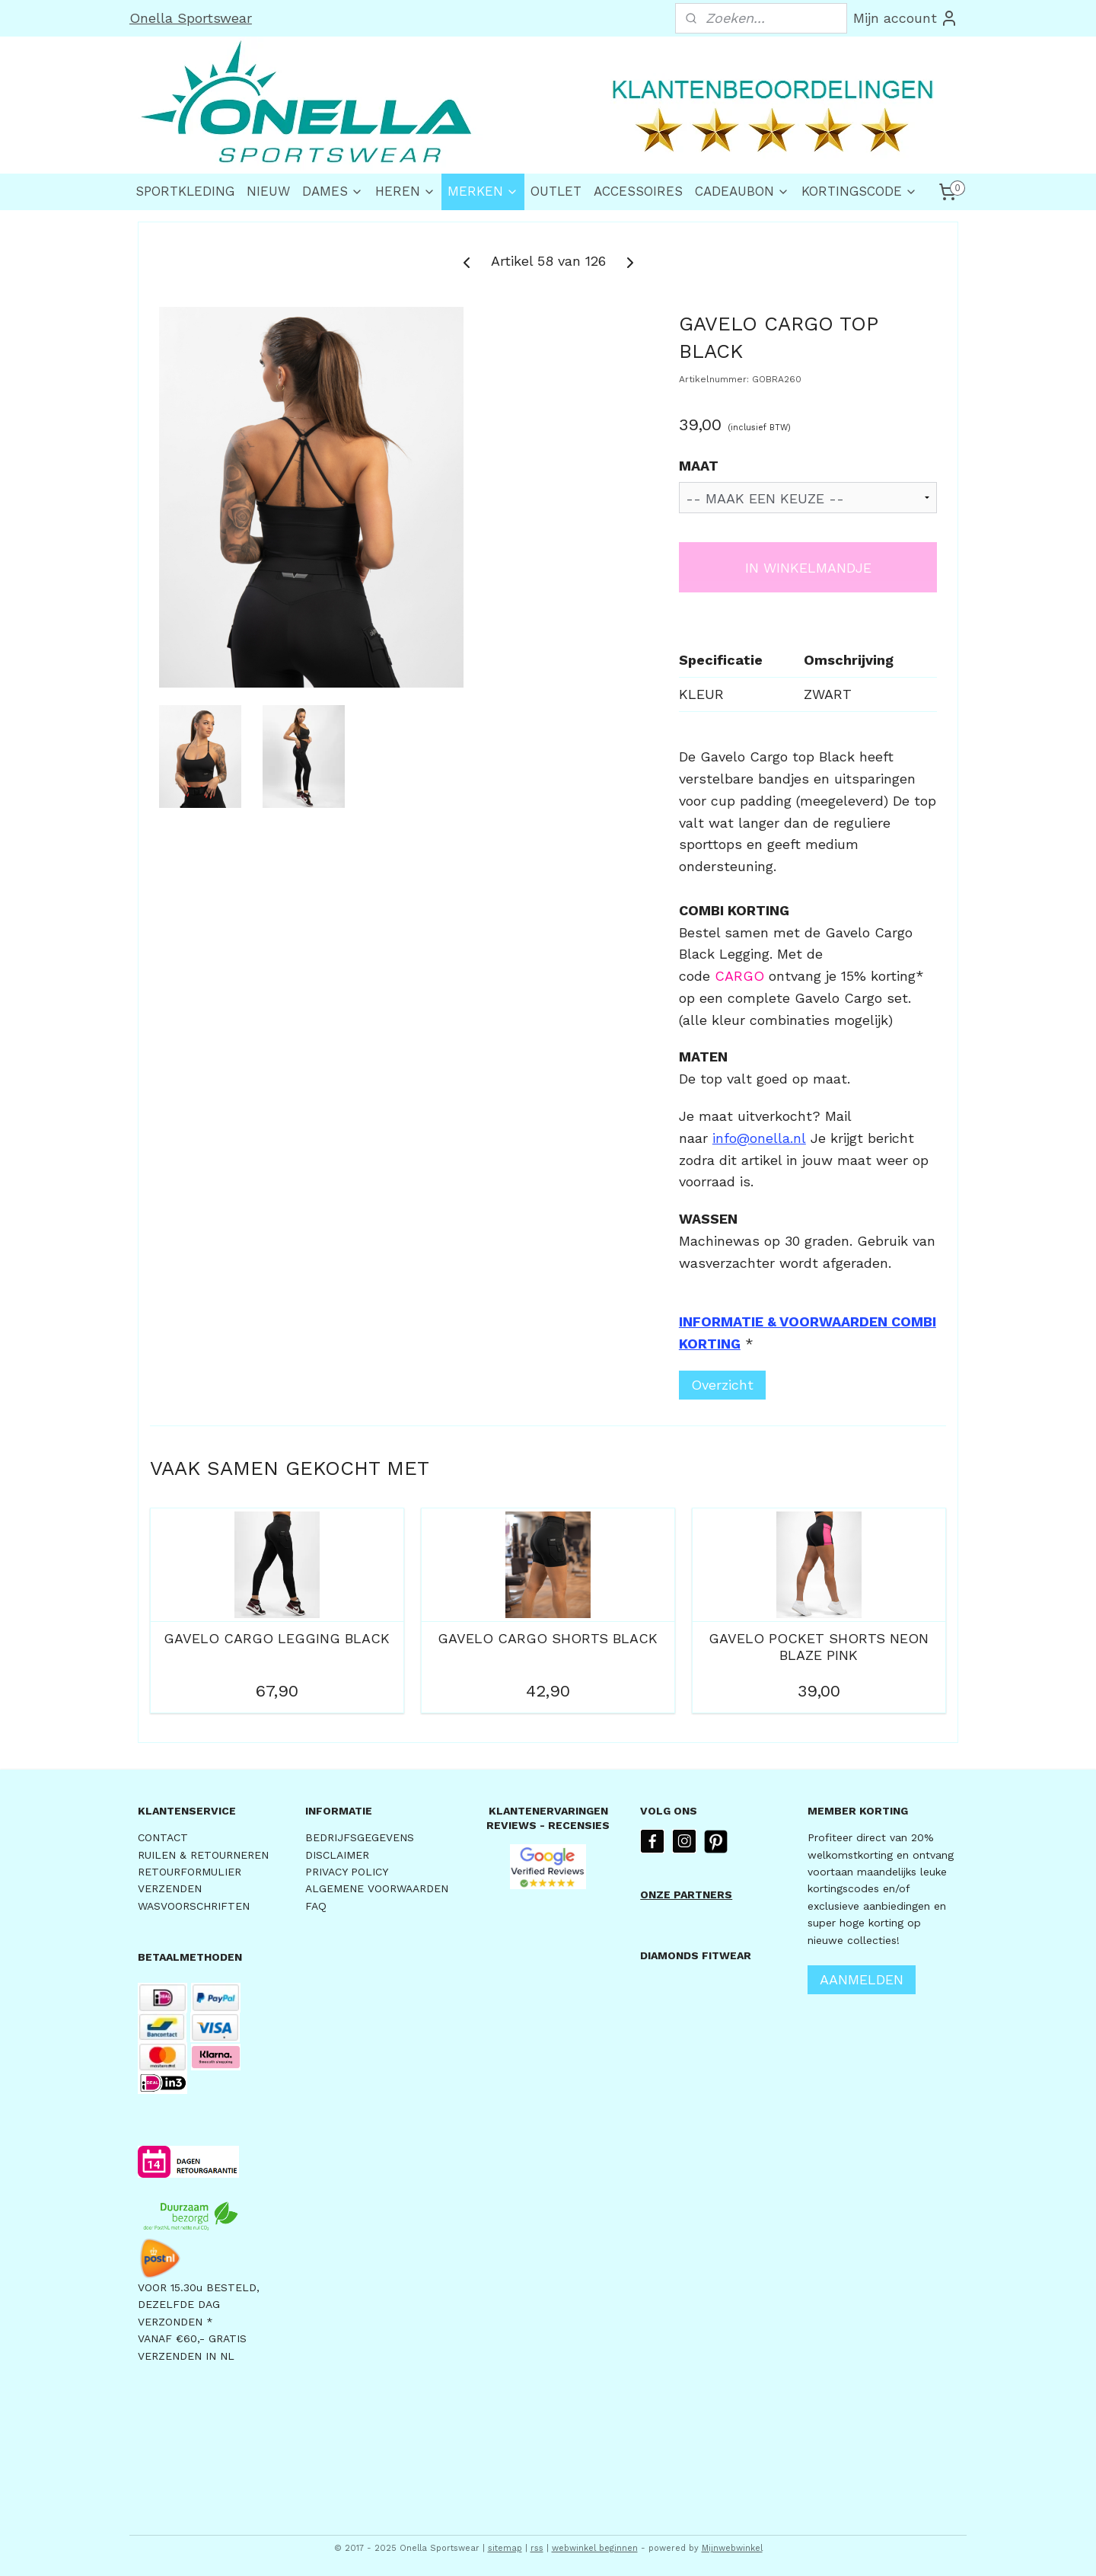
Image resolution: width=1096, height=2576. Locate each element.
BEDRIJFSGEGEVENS (359, 1837)
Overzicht (722, 1385)
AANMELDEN (861, 1979)
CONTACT (163, 1837)
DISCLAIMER (337, 1855)
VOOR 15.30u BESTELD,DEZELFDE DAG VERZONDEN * (199, 2304)
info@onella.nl (759, 1138)
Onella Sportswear (190, 18)
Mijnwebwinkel (732, 2548)
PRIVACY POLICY (346, 1872)
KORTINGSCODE (859, 191)
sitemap (505, 2548)
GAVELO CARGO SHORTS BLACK (548, 1638)
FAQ (316, 1906)
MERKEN (483, 191)
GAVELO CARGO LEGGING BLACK (277, 1638)
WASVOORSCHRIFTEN (194, 1906)
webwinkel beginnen (595, 2548)
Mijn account (905, 18)
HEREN (405, 191)
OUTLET (555, 191)
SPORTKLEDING (184, 191)
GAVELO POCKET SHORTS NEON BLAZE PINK (819, 1646)
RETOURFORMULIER (189, 1872)
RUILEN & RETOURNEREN (203, 1855)
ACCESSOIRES (638, 191)
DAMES (332, 191)
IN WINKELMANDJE (808, 568)
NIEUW (268, 191)
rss (536, 2548)
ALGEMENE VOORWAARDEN (376, 1888)
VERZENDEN (170, 1888)
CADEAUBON (742, 191)
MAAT (698, 466)
